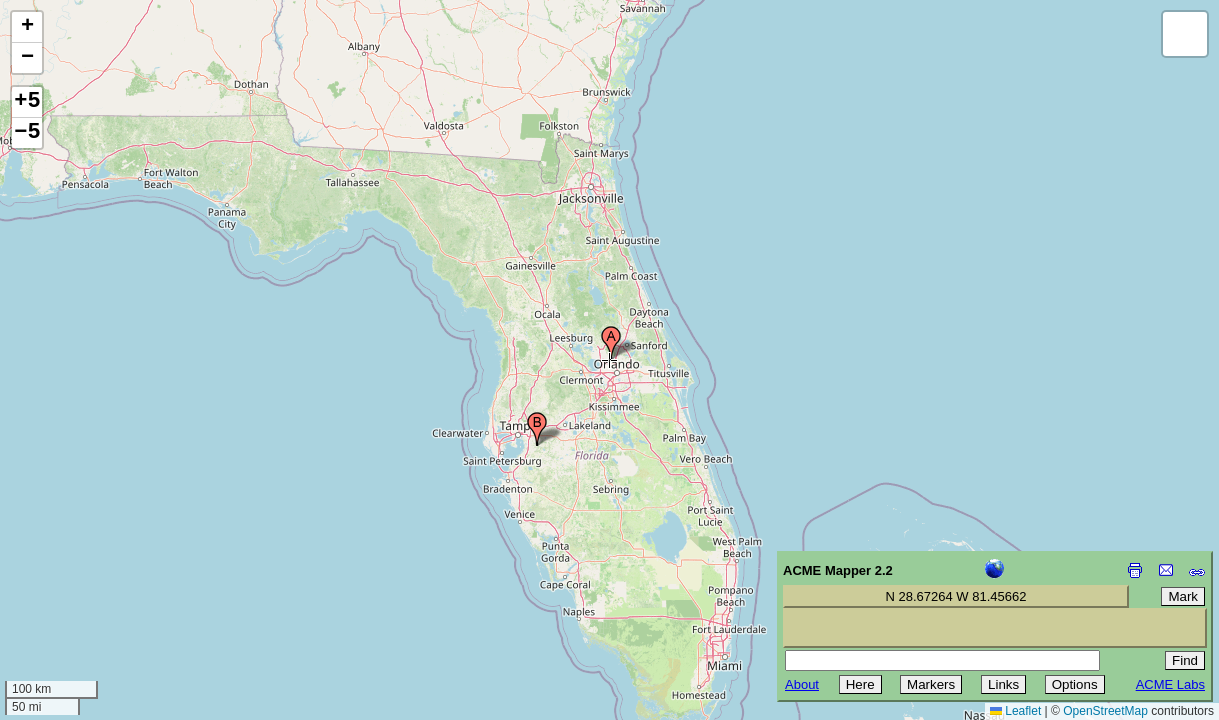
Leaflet (1015, 711)
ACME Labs (1170, 684)
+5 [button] (27, 102)
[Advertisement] (106, 578)
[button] (611, 343)
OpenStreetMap (1105, 711)
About (802, 684)
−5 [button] (27, 133)
